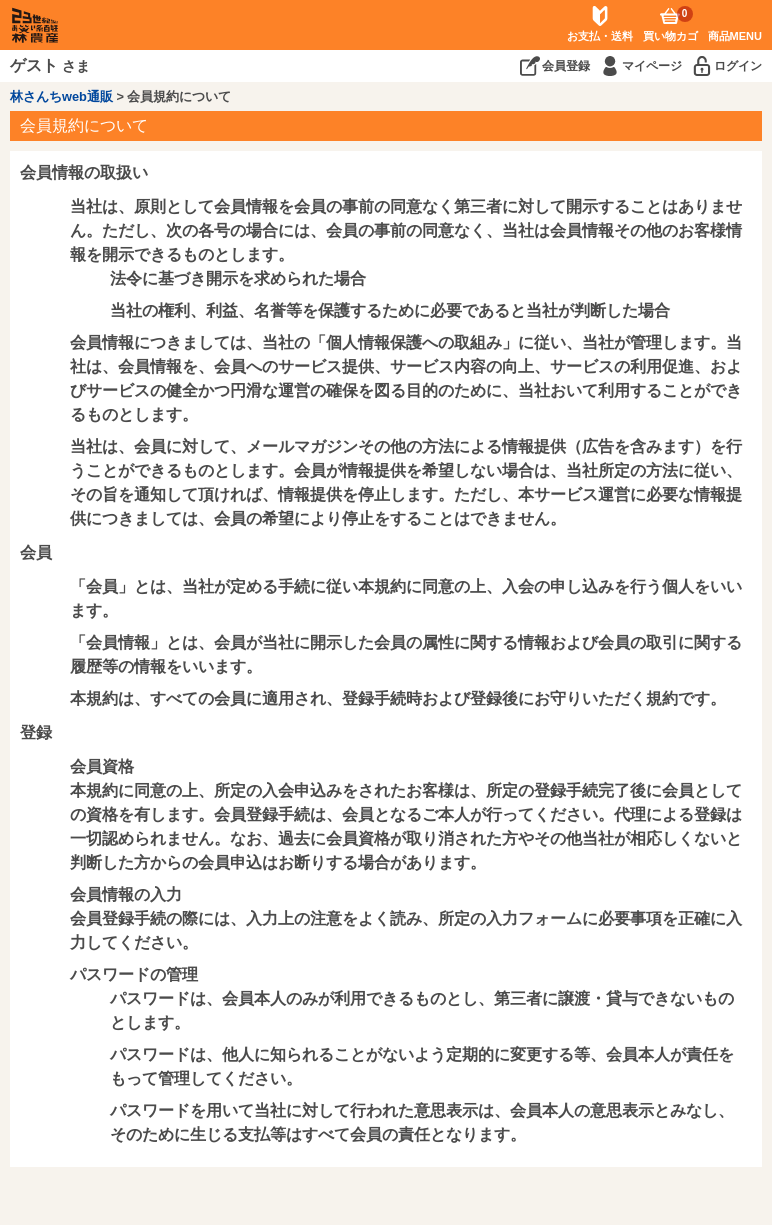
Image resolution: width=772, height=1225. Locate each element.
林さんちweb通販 (61, 96)
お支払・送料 (600, 36)
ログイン (738, 66)
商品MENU (735, 36)
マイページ (652, 66)
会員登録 (566, 66)
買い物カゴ (670, 24)
